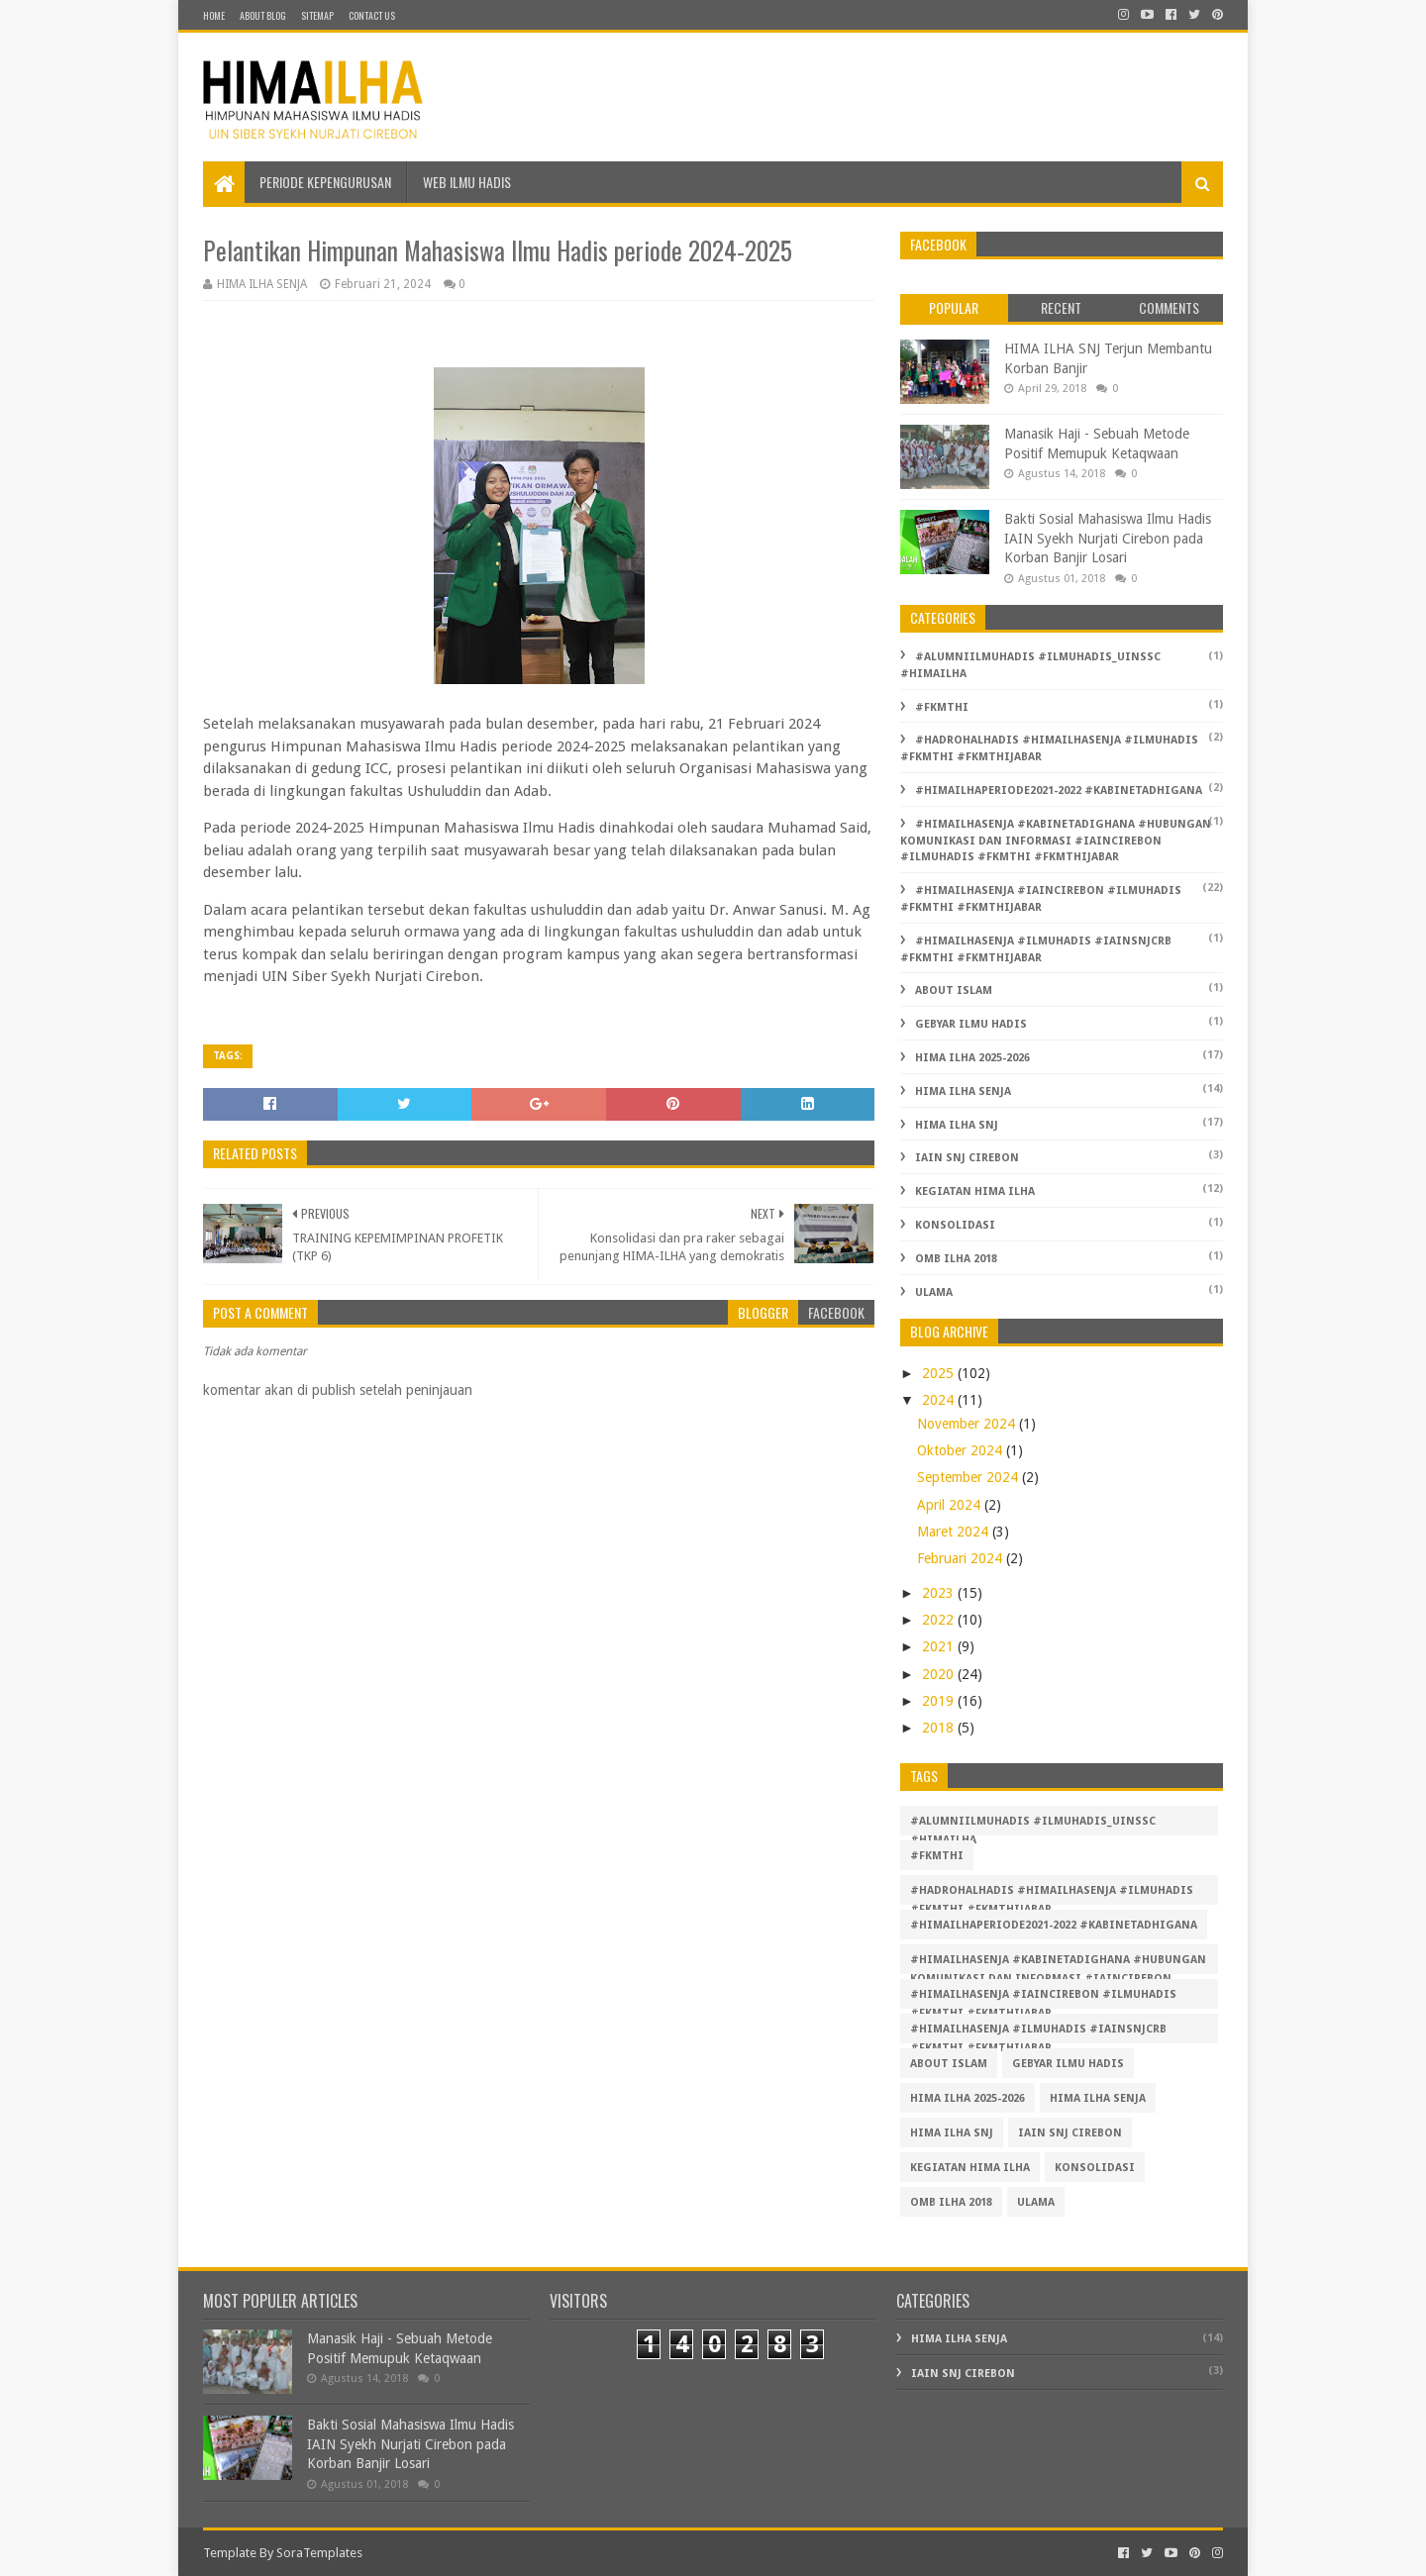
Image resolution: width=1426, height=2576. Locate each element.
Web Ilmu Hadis (467, 181)
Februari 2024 (961, 1558)
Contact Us (372, 15)
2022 (940, 1620)
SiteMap (317, 15)
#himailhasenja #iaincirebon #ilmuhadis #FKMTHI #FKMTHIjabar (1043, 1998)
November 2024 (968, 1424)
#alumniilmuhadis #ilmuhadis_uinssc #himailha (1033, 1825)
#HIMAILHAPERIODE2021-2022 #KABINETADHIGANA (1058, 790)
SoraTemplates (319, 2552)
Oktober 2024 (961, 1450)
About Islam (953, 990)
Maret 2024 (954, 1531)
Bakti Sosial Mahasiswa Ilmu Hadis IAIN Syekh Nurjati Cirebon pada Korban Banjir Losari (1107, 538)
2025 (940, 1373)
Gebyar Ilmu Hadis (971, 1024)
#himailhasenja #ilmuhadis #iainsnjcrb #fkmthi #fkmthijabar (1038, 2033)
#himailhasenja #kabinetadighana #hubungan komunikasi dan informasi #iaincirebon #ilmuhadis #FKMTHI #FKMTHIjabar (1055, 841)
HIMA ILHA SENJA (963, 1091)
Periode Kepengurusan (325, 181)
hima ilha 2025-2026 (972, 1057)
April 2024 (950, 1505)
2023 (940, 1593)
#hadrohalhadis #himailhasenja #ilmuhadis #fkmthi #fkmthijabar (1051, 1894)
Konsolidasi (955, 1225)
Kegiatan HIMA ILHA (975, 1191)
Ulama (934, 1292)
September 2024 (969, 1477)
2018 (940, 1727)
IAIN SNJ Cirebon (967, 1157)
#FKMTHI (941, 707)
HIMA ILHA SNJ (956, 1125)
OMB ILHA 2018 (956, 1258)
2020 (940, 1674)
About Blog (263, 15)
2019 (940, 1701)
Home (214, 15)
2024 (940, 1400)
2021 (940, 1646)
